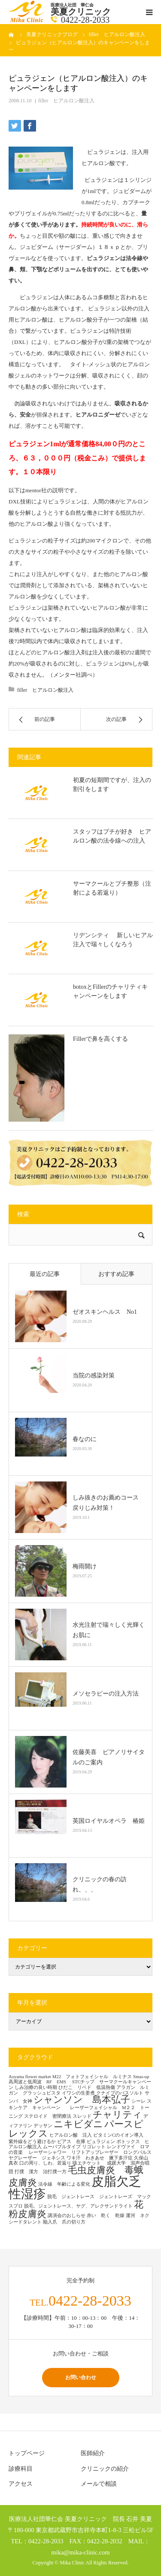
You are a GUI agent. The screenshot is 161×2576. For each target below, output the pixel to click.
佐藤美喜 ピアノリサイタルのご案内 (109, 1757)
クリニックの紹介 (105, 2469)
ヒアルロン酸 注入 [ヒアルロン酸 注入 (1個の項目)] (70, 2135)
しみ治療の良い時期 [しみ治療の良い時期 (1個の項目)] (36, 2087)
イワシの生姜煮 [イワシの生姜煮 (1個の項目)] (78, 2093)
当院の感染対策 (94, 1375)
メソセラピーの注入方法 (109, 1693)
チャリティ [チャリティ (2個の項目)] (117, 2115)
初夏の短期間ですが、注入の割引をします (112, 784)
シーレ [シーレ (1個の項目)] (138, 2101)
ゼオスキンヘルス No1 (105, 1312)
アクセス (21, 2484)
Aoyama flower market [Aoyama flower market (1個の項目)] (30, 2076)
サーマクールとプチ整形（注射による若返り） (112, 888)
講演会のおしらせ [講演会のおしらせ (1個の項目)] (66, 2215)
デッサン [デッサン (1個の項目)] (42, 2125)
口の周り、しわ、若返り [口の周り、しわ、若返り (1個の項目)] (45, 2163)
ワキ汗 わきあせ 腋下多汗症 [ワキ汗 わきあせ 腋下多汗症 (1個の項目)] (100, 2158)
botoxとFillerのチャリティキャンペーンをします (110, 991)
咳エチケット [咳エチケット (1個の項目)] (89, 2163)
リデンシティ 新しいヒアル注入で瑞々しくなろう (113, 940)
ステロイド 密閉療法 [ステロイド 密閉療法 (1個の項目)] (47, 2116)
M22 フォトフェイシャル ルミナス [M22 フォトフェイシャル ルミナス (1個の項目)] (92, 2076)
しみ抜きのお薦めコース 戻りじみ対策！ (109, 1502)
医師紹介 (93, 2453)
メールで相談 (99, 2484)
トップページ (27, 2453)
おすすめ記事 (116, 1274)
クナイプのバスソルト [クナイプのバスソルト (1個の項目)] (119, 2093)
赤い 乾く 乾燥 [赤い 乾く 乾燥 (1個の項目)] (106, 2215)
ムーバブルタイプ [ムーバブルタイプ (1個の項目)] (62, 2146)
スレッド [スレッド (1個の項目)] (82, 2116)
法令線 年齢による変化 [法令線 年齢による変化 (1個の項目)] (64, 2184)
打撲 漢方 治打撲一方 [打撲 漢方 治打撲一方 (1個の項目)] (41, 2171)
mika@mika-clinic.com (81, 2552)
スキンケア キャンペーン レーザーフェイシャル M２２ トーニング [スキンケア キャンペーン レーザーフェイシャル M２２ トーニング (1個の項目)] (80, 2109)
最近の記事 (45, 1274)
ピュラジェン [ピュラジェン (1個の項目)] (101, 2141)
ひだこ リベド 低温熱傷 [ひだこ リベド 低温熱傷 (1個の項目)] (86, 2087)
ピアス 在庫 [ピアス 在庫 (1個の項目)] (71, 2141)
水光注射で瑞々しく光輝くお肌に (109, 1630)
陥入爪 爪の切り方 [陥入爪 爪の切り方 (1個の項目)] (64, 2222)
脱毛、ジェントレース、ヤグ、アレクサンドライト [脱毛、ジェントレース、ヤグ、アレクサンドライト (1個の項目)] (78, 2206)
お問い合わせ (80, 2377)
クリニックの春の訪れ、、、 (100, 1884)
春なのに (85, 1439)
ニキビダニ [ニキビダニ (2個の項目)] (78, 2124)
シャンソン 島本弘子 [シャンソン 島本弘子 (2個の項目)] (81, 2100)
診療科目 (21, 2469)
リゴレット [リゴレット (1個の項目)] (94, 2146)
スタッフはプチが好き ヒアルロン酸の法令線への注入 (112, 836)
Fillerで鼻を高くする (100, 1039)
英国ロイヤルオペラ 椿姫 (109, 1821)
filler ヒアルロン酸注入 (66, 101)
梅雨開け (85, 1566)
